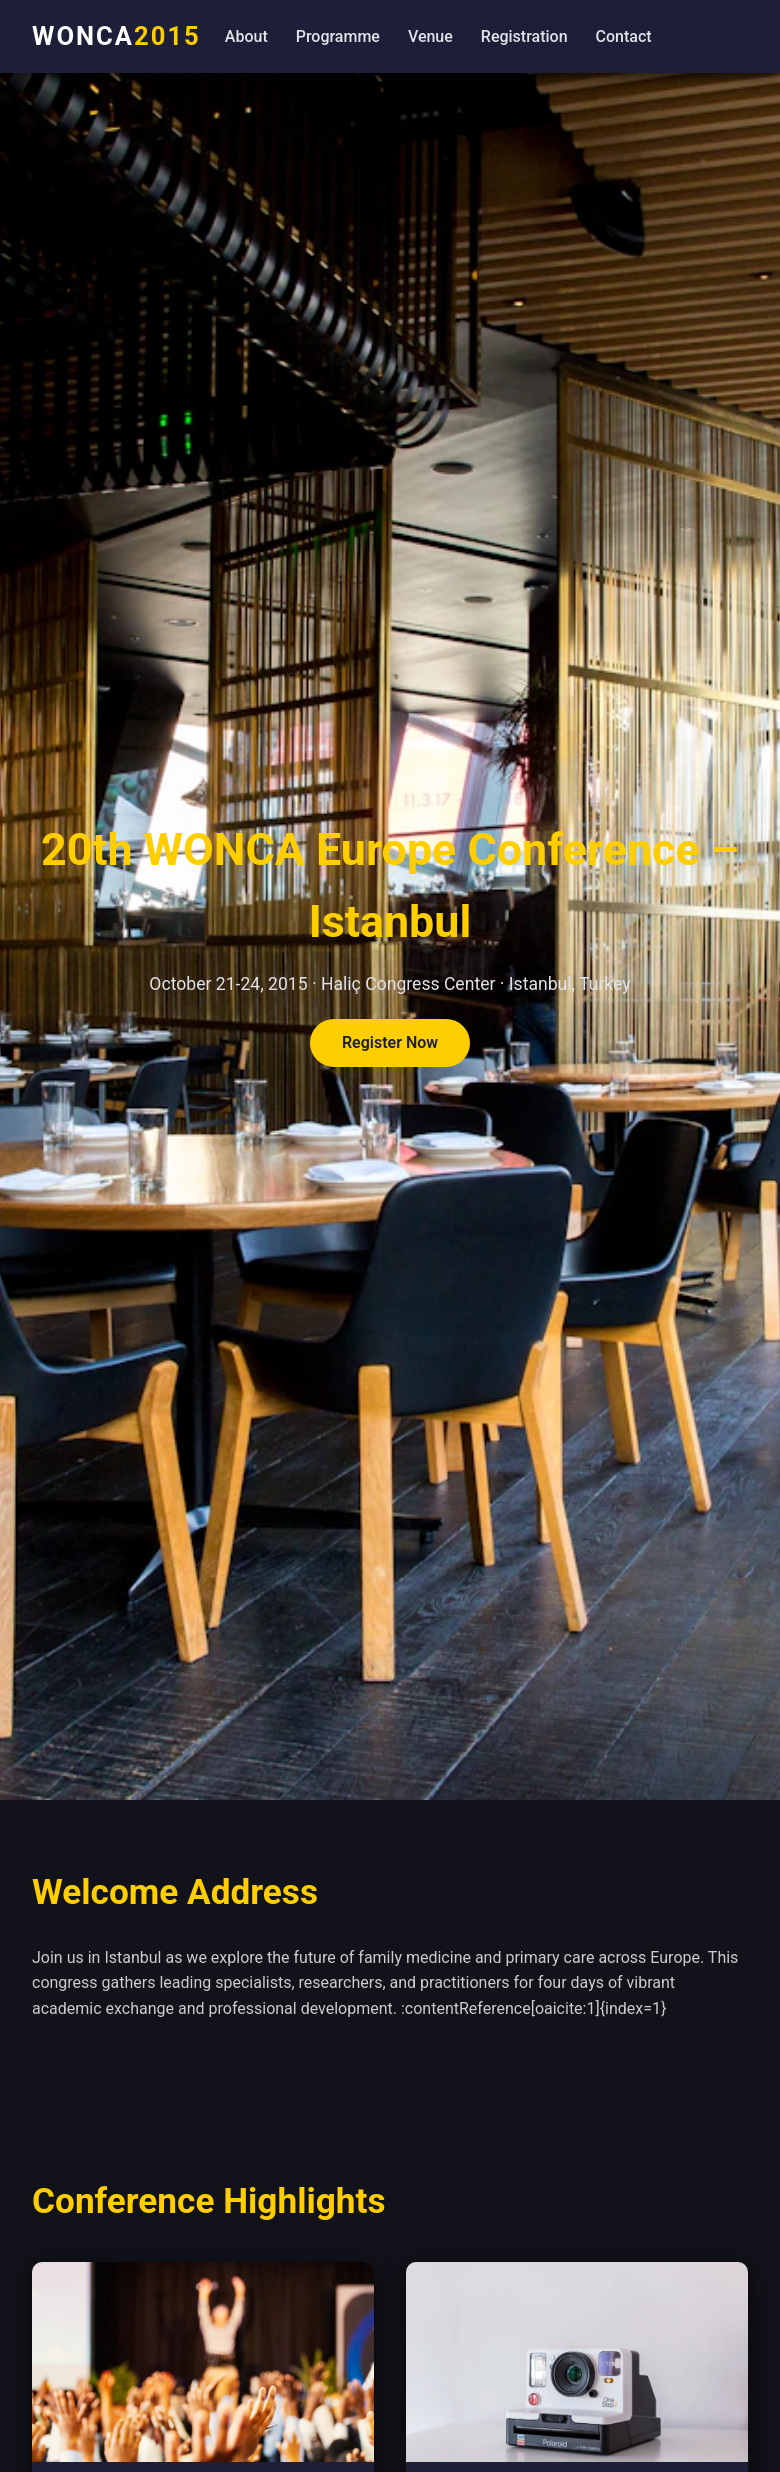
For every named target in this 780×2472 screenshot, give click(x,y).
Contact (624, 36)
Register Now (390, 1043)
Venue (430, 36)
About (246, 36)
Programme (338, 36)
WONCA (116, 36)
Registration (524, 36)
